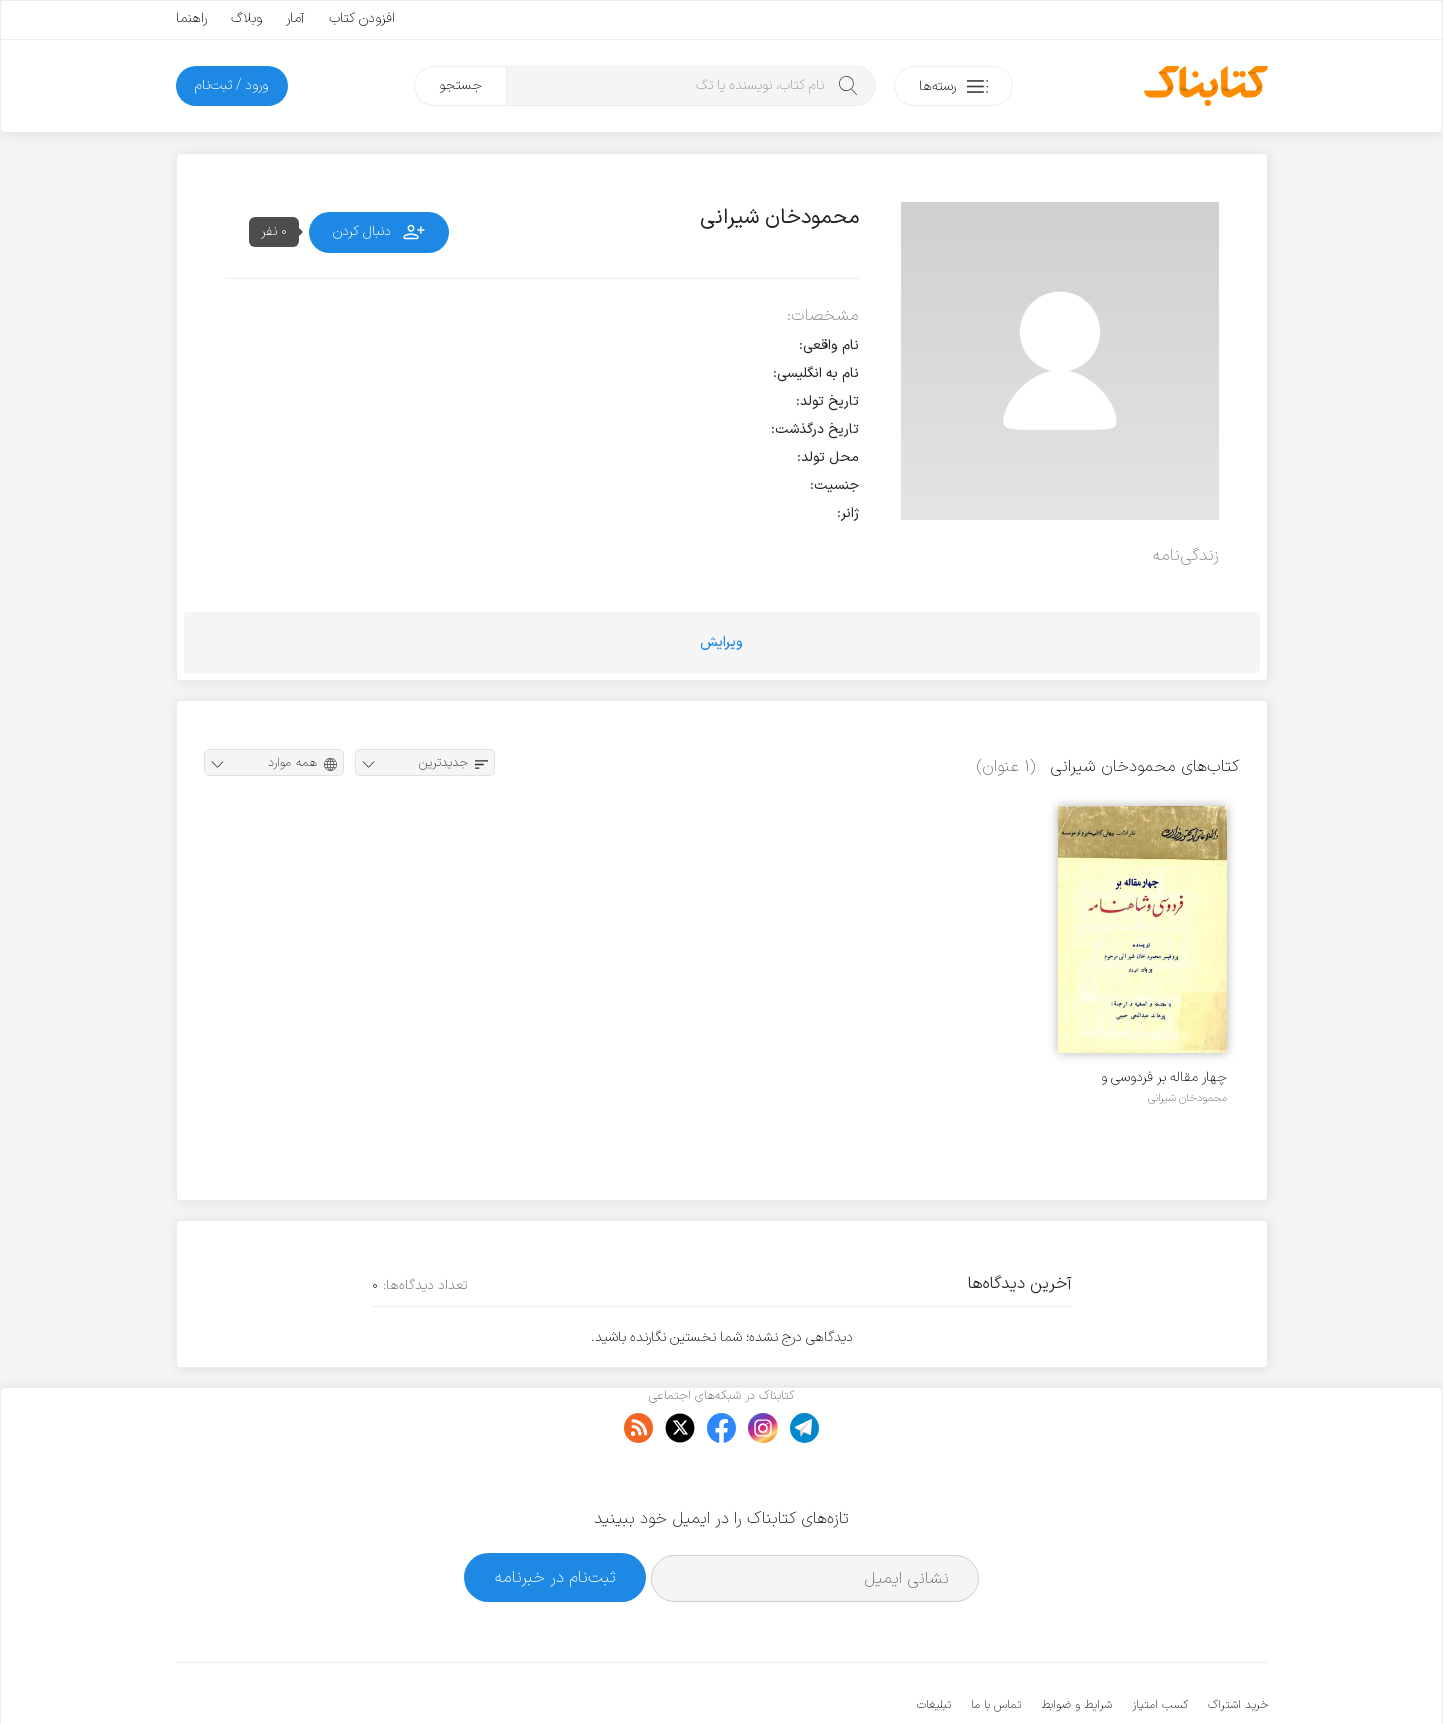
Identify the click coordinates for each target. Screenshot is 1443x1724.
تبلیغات (934, 1644)
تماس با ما (996, 1644)
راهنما (191, 18)
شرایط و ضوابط (1076, 1644)
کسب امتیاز (1160, 1644)
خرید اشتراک (1238, 1644)
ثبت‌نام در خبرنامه (555, 1516)
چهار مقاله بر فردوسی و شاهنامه (1164, 1077)
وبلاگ (246, 18)
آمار (295, 18)
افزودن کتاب (362, 18)
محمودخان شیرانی (1187, 1098)
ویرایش (721, 642)
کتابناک (1162, 1675)
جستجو (460, 85)
